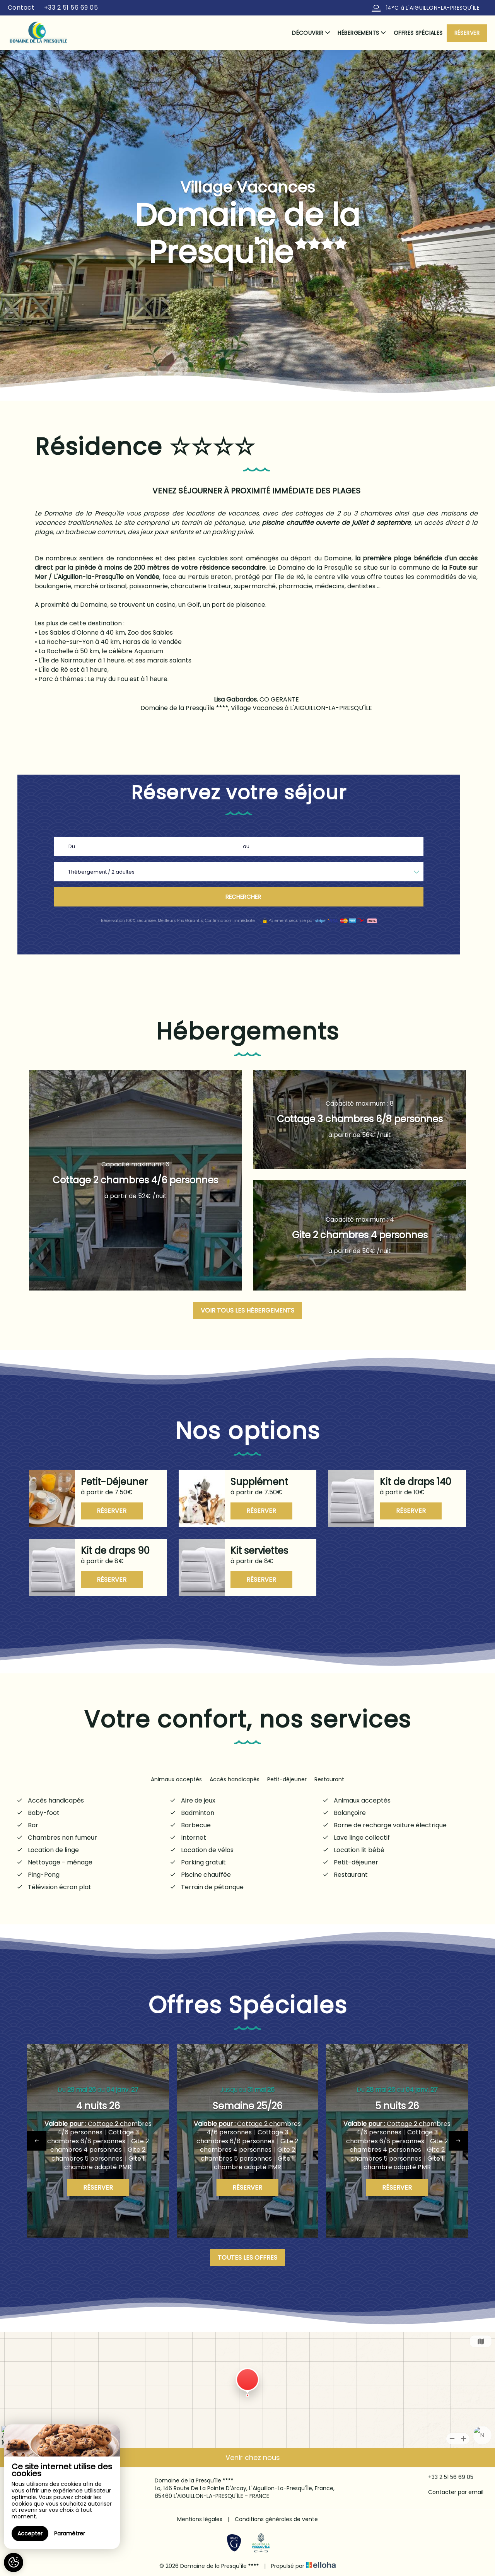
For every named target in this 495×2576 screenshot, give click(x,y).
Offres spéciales (418, 33)
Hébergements (362, 33)
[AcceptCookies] (13, 2562)
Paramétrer (69, 2533)
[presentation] (36, 2141)
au (246, 846)
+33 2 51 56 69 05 (446, 2477)
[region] (62, 2486)
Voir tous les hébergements (247, 1310)
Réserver (467, 33)
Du (71, 846)
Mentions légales (199, 2519)
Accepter (30, 2533)
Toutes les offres (247, 2257)
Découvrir (311, 33)
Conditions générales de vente (276, 2519)
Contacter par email (451, 2492)
